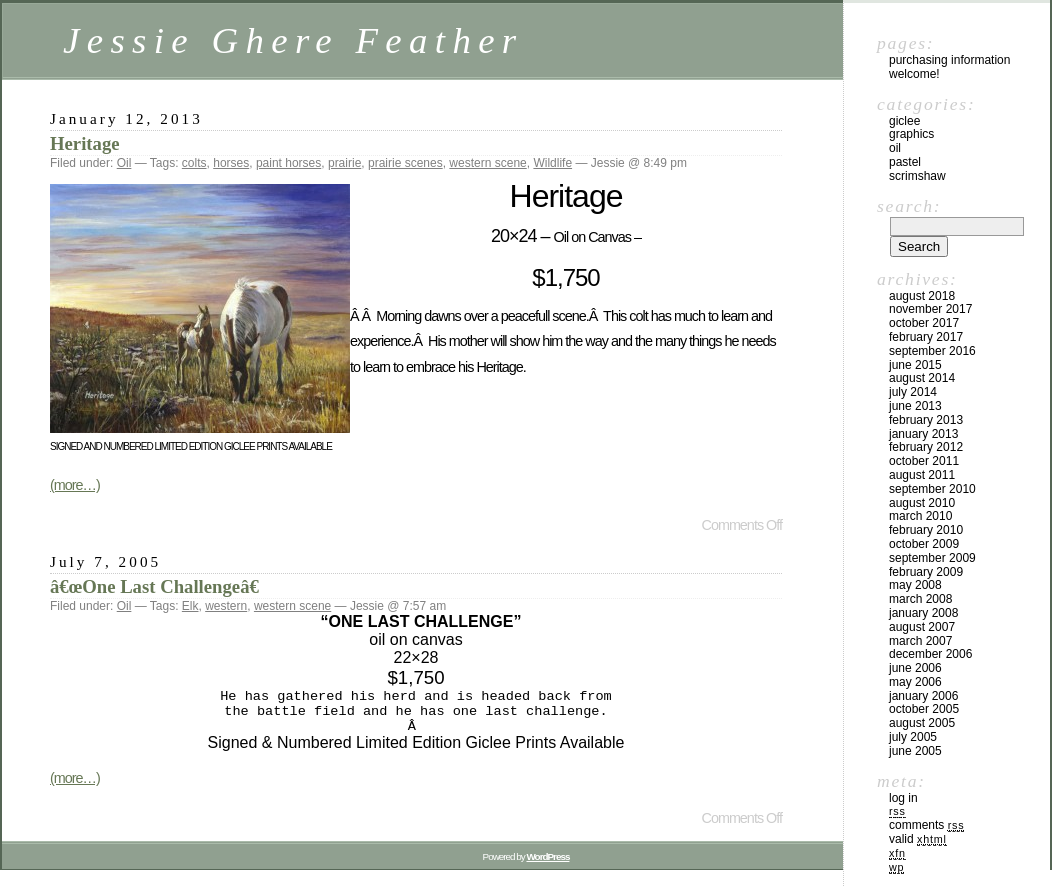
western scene (487, 163)
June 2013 (915, 406)
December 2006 (930, 654)
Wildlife (552, 163)
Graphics (911, 134)
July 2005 (913, 737)
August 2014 (922, 378)
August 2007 (922, 627)
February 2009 (926, 572)
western (226, 606)
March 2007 (920, 641)
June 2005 (915, 751)
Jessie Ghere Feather (293, 40)
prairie (344, 163)
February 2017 (926, 337)
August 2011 (922, 475)
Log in (903, 798)
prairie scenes (405, 163)
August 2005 (922, 723)
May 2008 (915, 585)
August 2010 (922, 503)
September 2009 (932, 558)
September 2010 (932, 489)
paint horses (288, 163)
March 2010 (920, 516)
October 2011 (924, 461)
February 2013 (926, 420)
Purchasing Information (949, 60)
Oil (124, 163)
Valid (918, 839)
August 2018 (922, 296)
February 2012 (926, 447)
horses (231, 163)
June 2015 (915, 365)
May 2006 (915, 682)
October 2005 (924, 709)
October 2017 (924, 323)
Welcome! (914, 74)
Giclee (904, 121)
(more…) (75, 485)
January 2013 (923, 434)
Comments (926, 825)
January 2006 (923, 696)
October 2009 (924, 544)
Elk (190, 606)
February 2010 (926, 530)
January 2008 (923, 613)
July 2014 (913, 392)
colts (194, 163)
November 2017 (930, 309)
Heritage (85, 143)
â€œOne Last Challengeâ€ (160, 586)
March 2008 (920, 599)
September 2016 (932, 351)
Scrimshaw (917, 176)
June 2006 (915, 668)
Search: (909, 206)
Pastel (905, 162)
